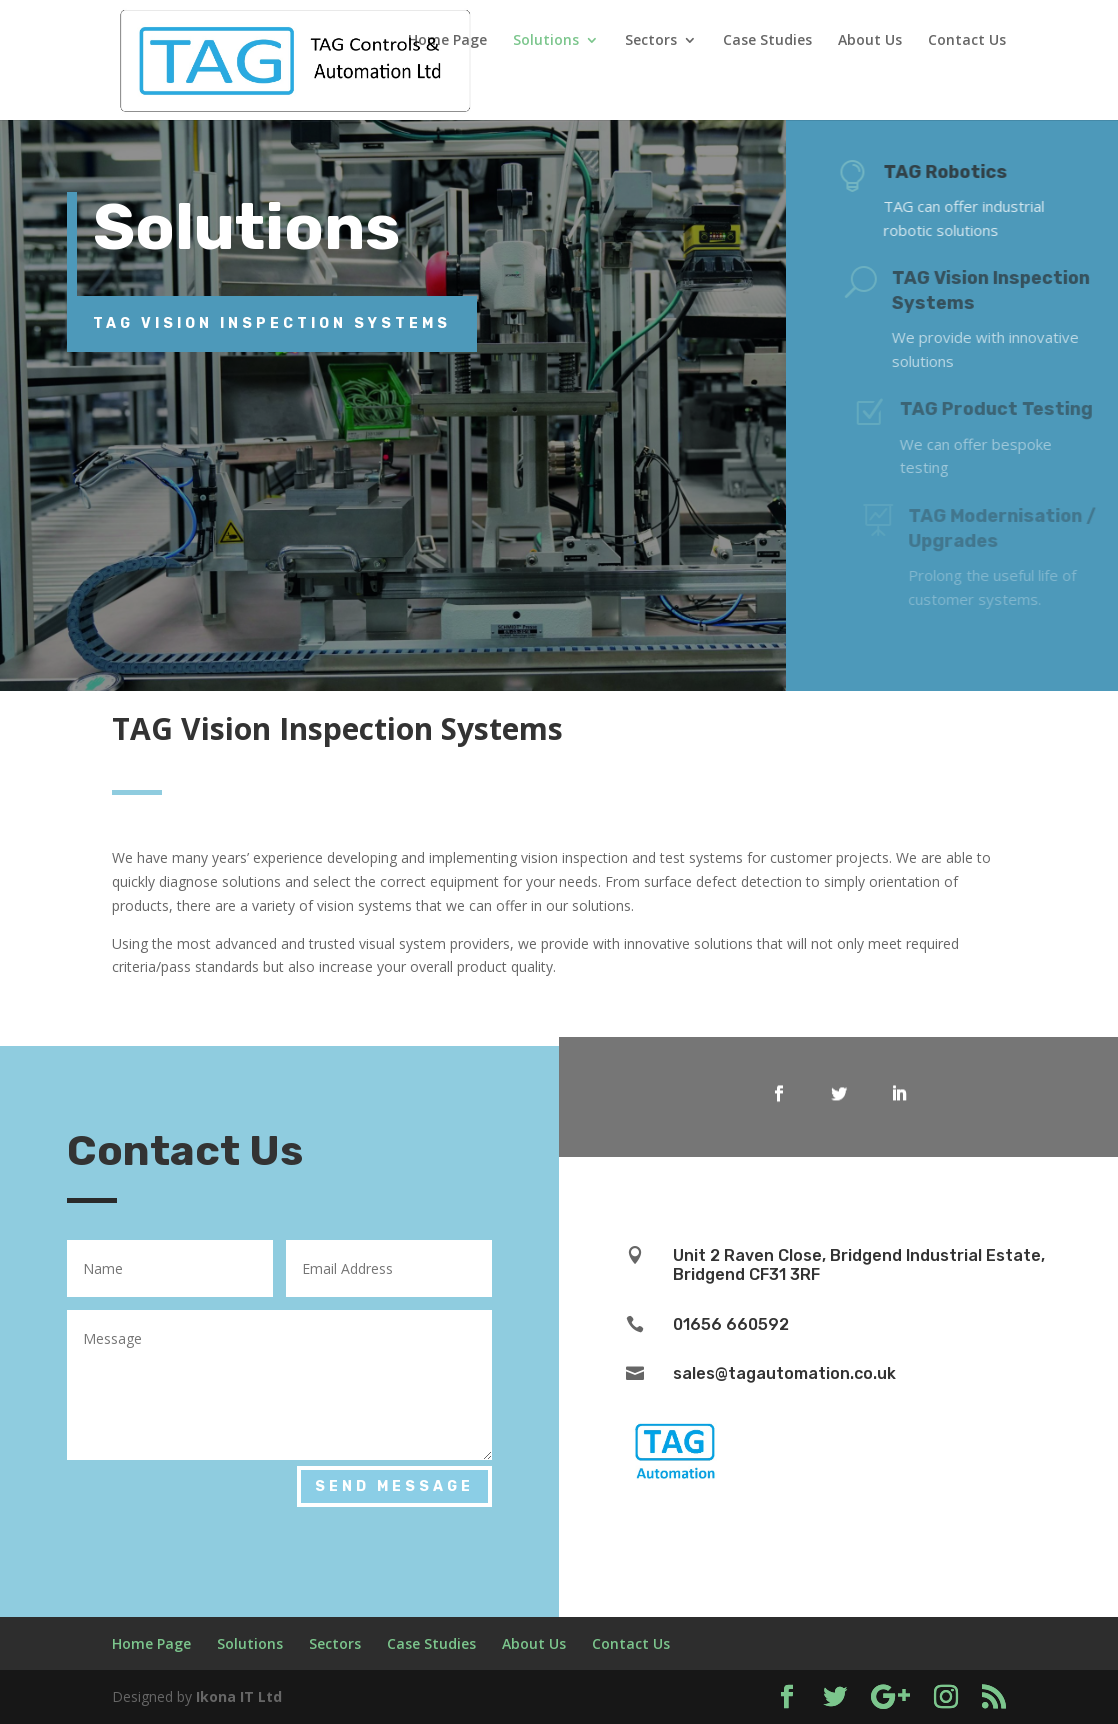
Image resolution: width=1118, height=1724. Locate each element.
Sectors (651, 41)
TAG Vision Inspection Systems (272, 323)
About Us (870, 41)
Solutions (546, 41)
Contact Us (967, 41)
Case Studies (767, 41)
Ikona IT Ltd (239, 1696)
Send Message (394, 1486)
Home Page (447, 41)
